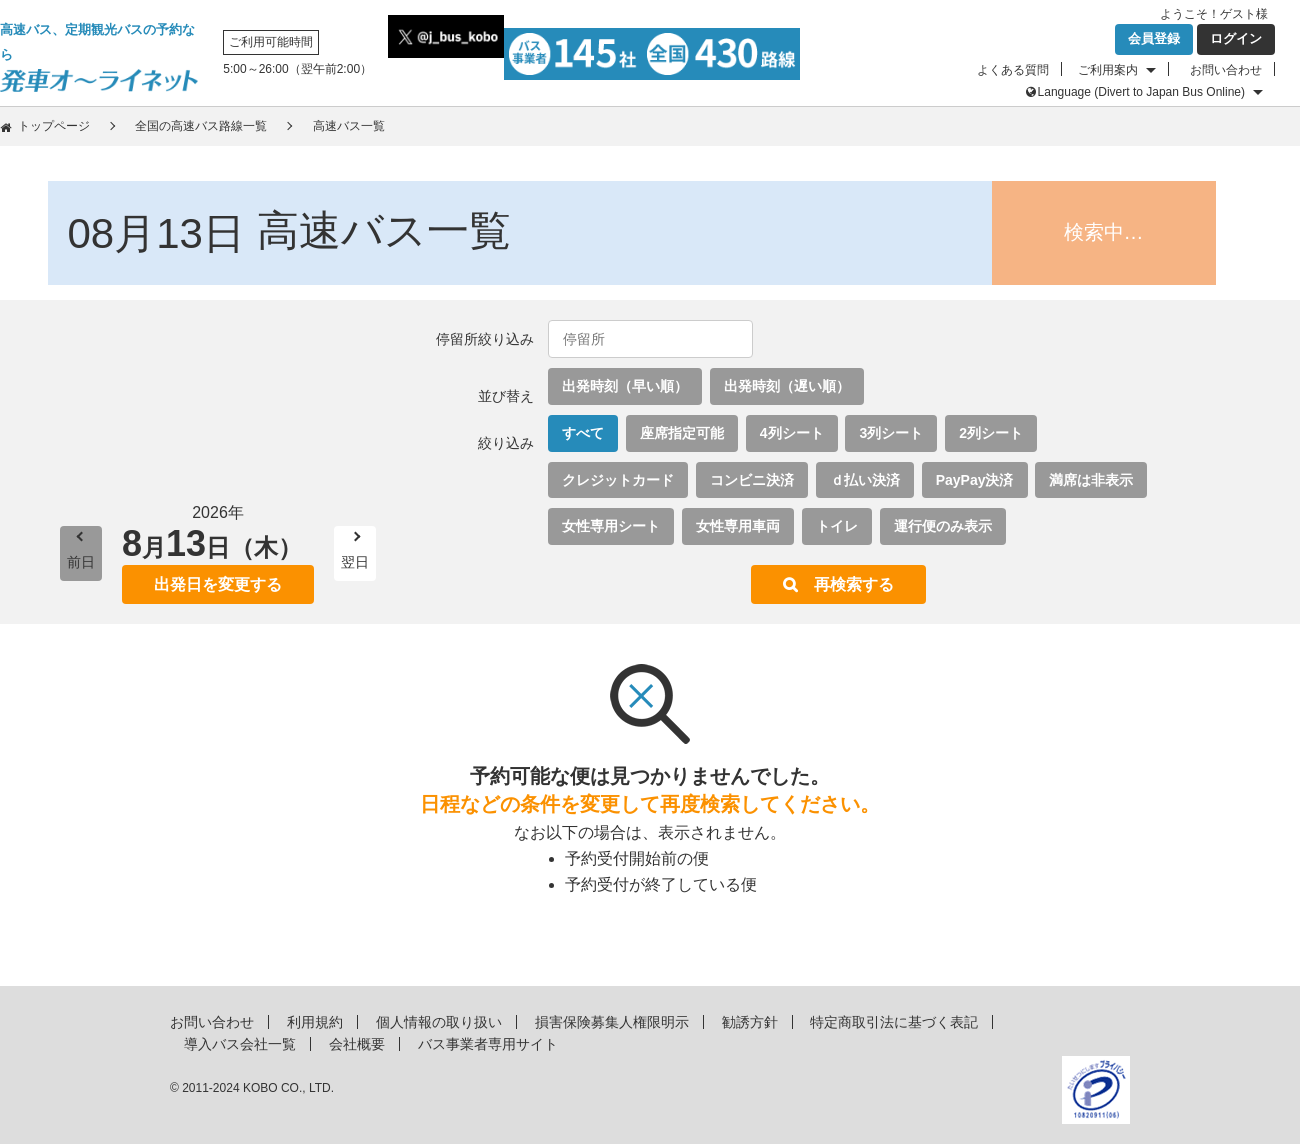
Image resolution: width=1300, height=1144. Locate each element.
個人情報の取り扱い (439, 1022)
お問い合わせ (1226, 70)
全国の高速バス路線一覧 (201, 126)
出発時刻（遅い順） (787, 386)
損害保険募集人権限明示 (612, 1022)
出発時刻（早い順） (625, 386)
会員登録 (1154, 38)
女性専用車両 (738, 526)
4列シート (792, 433)
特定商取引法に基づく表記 (894, 1022)
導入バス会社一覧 (240, 1044)
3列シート (891, 433)
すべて (583, 433)
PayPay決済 (975, 480)
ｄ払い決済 (865, 480)
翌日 (355, 562)
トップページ (54, 126)
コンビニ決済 (752, 480)
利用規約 (315, 1022)
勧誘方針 (750, 1022)
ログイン (1236, 38)
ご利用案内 (1108, 70)
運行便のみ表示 (943, 526)
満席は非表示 (1091, 480)
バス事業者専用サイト (488, 1044)
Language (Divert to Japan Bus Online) (1141, 92)
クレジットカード (618, 480)
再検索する (854, 584)
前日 (81, 562)
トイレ (837, 526)
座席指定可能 (682, 433)
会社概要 (357, 1044)
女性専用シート (611, 526)
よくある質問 (1013, 70)
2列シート (991, 433)
